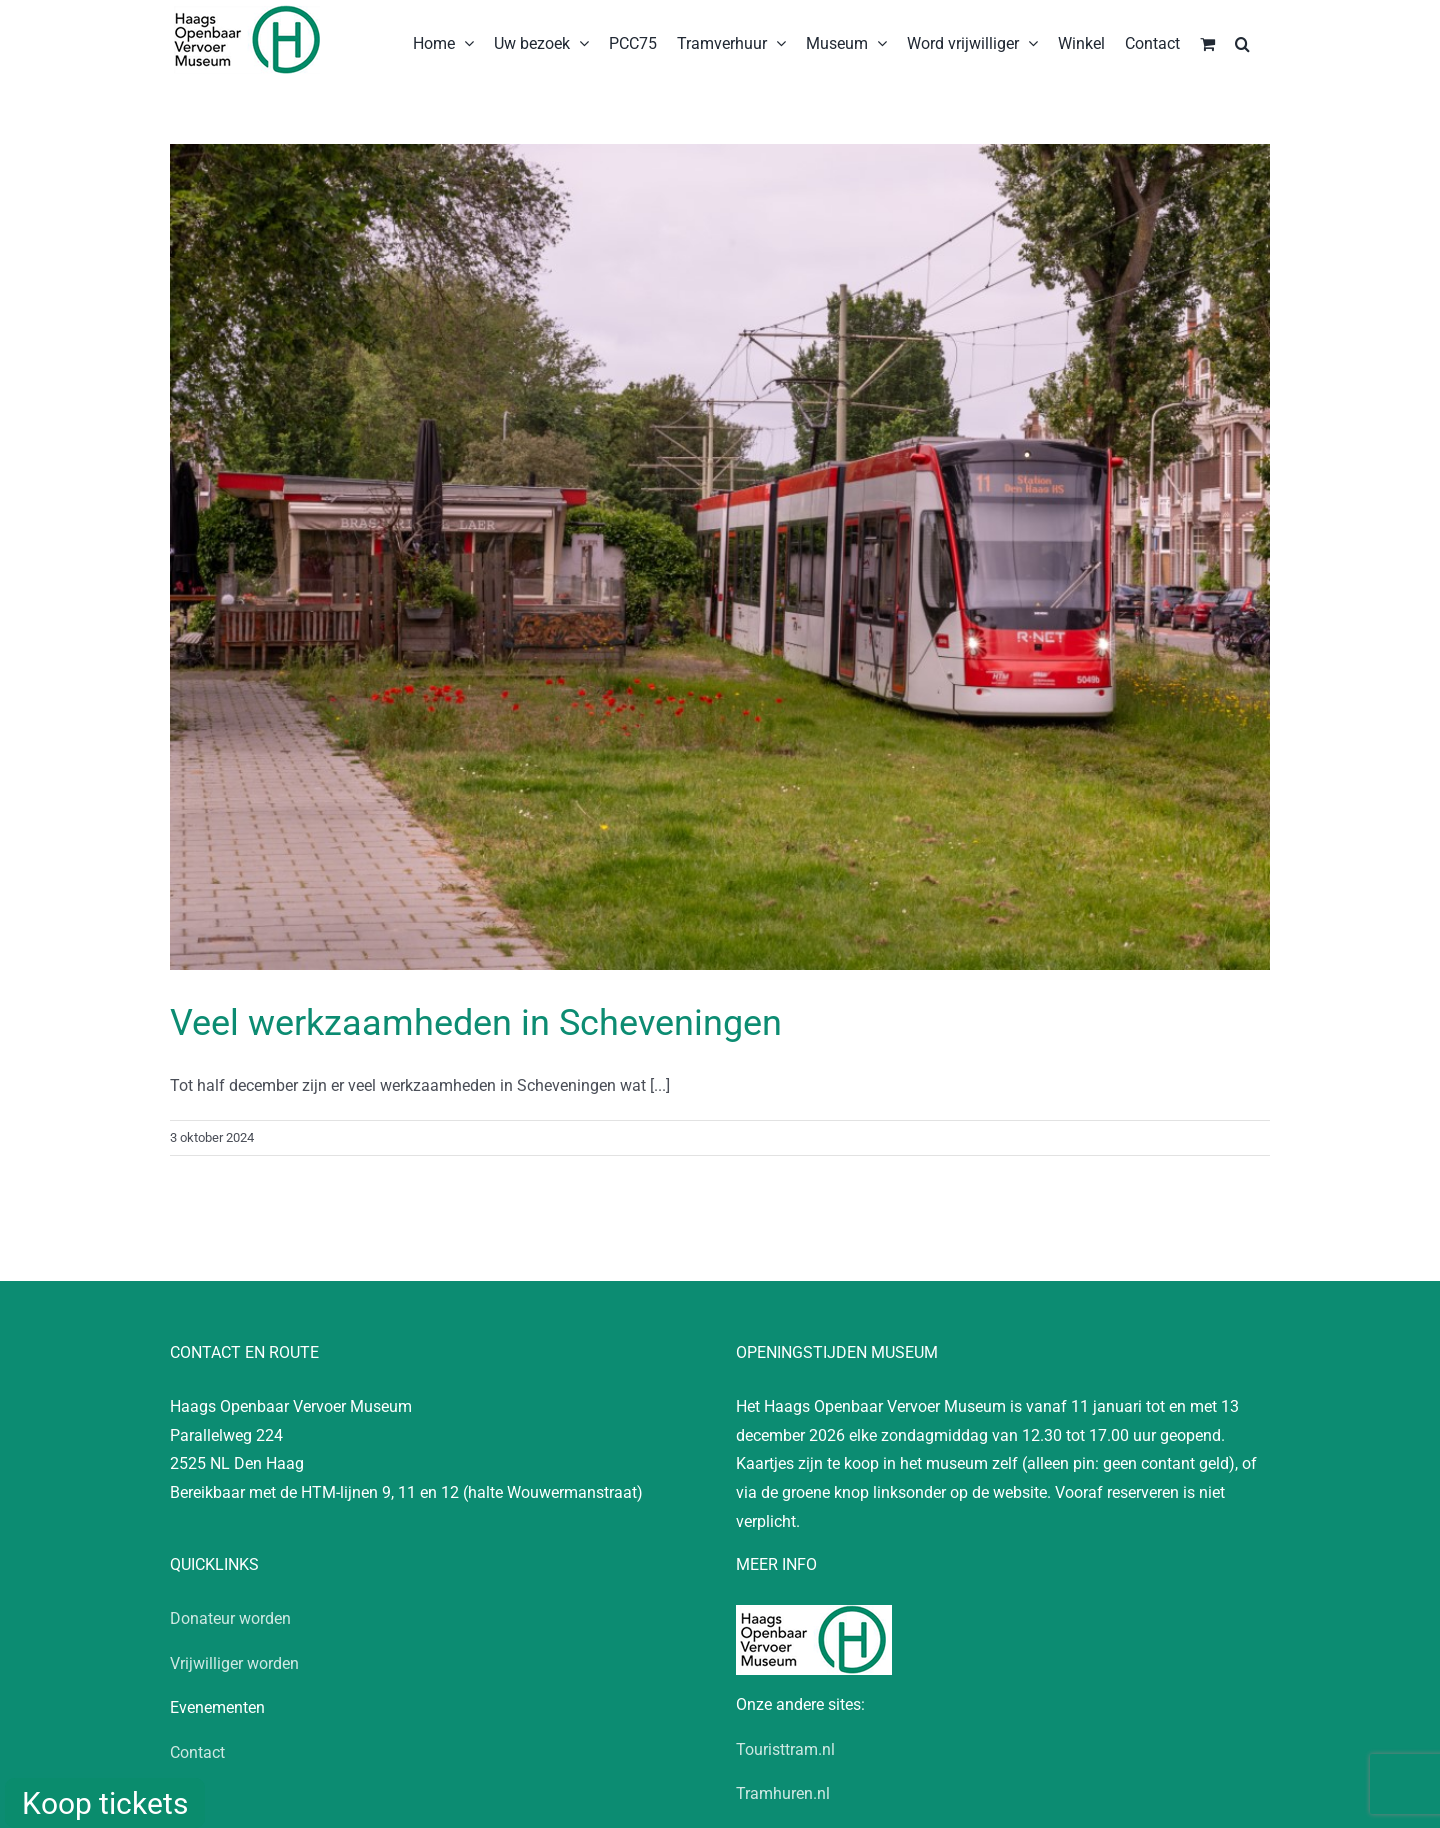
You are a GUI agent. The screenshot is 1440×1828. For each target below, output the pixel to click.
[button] (1242, 42)
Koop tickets (105, 1803)
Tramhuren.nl (783, 1793)
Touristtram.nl (785, 1749)
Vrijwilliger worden (234, 1663)
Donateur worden (230, 1618)
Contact (197, 1752)
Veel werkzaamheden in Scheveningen (476, 1023)
